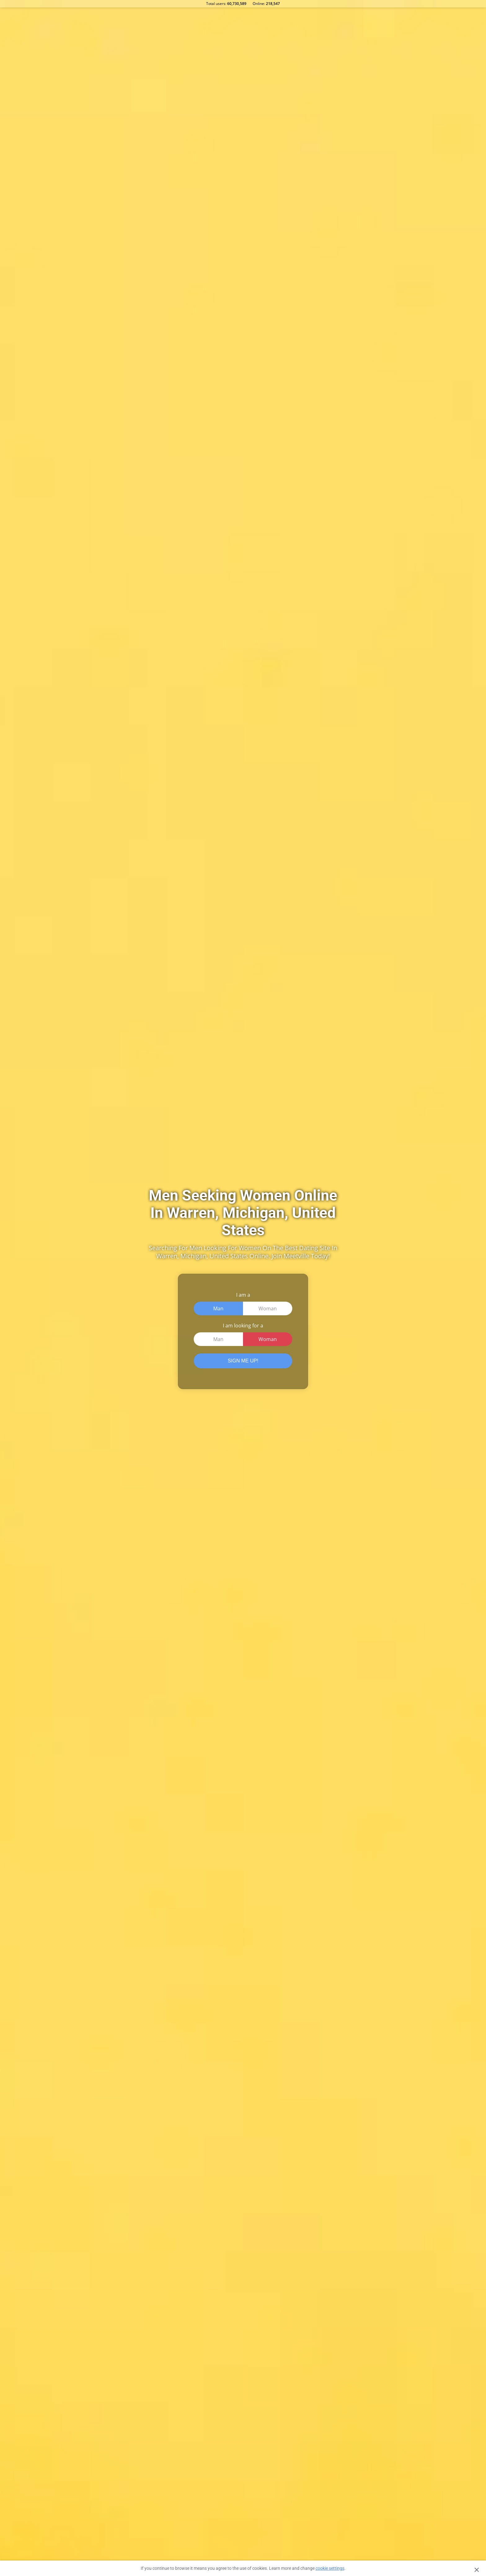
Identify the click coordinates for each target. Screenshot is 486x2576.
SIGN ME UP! (243, 1360)
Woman (267, 1308)
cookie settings (330, 2568)
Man (218, 1308)
